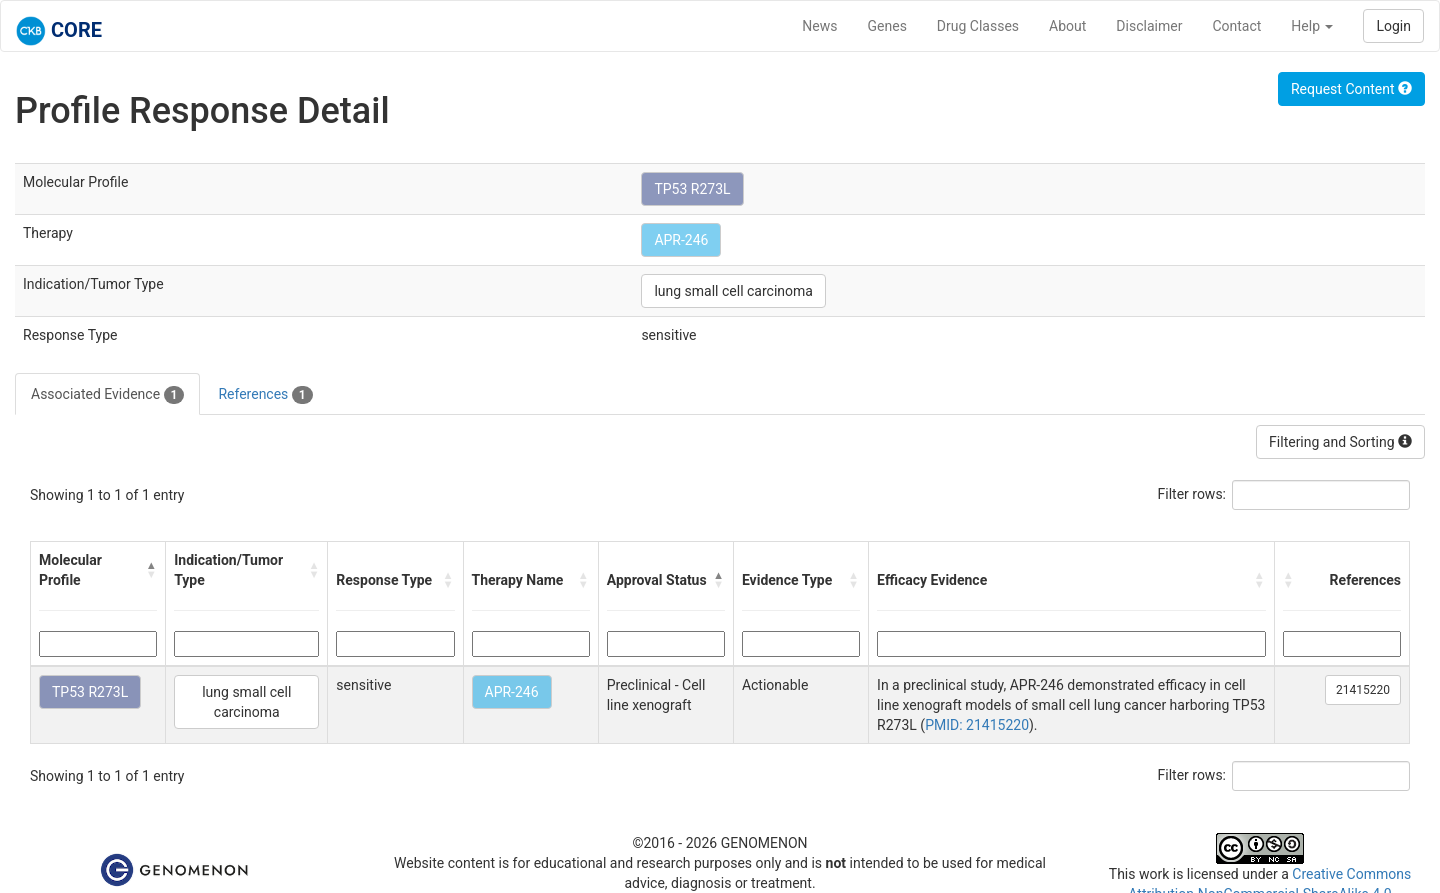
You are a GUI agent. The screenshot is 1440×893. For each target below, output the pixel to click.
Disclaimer (1149, 26)
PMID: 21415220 (977, 725)
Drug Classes (978, 26)
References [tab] (265, 395)
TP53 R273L (692, 189)
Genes (887, 26)
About (1067, 26)
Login (1393, 26)
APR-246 (681, 240)
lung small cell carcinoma (733, 291)
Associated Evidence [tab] (107, 395)
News (819, 26)
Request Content (1351, 89)
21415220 (1363, 690)
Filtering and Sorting (1340, 442)
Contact (1236, 26)
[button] (151, 570)
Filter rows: (1192, 494)
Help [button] (1312, 26)
